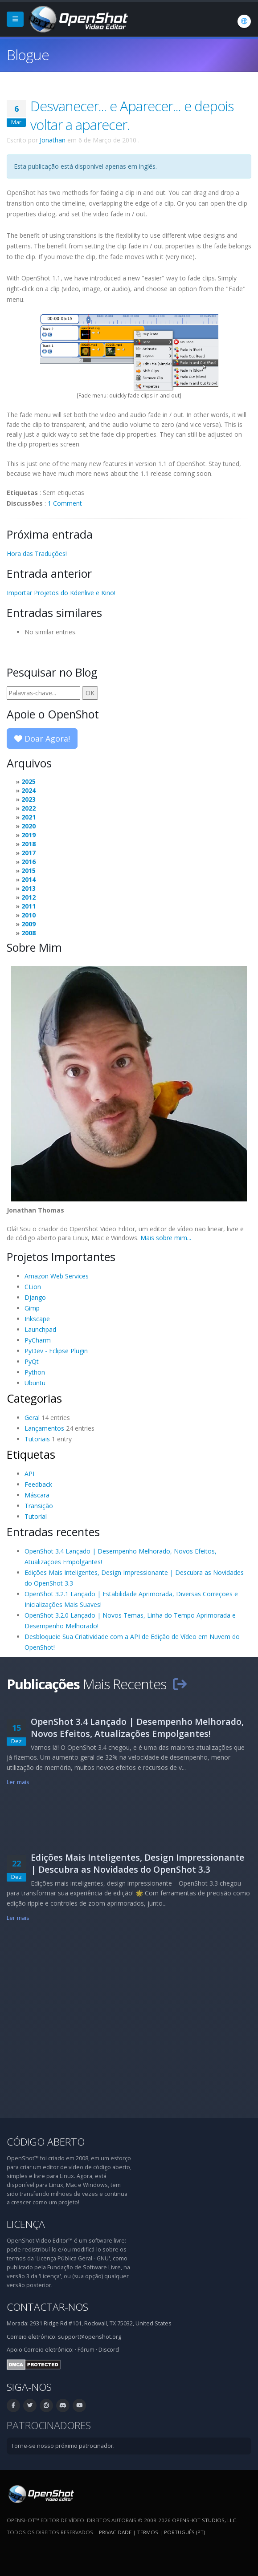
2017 (28, 852)
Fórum (86, 2349)
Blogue (28, 54)
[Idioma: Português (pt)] (244, 21)
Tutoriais (37, 1439)
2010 (28, 915)
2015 (28, 870)
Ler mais (18, 1782)
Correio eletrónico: (49, 2349)
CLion (33, 1286)
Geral (32, 1417)
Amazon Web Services (57, 1276)
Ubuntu (35, 1383)
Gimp (32, 1308)
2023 (28, 799)
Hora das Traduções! (37, 553)
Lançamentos (44, 1428)
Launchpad (40, 1329)
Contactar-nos (47, 2307)
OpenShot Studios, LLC (204, 2520)
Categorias (34, 1398)
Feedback (38, 1484)
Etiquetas (31, 1454)
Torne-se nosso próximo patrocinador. (63, 2446)
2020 (28, 826)
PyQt (32, 1361)
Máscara (37, 1495)
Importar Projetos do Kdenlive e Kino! (61, 592)
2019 (28, 835)
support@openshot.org (89, 2337)
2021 (28, 817)
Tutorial (36, 1516)
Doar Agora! (42, 738)
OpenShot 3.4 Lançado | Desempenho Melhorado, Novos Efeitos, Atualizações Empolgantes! (137, 1728)
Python (35, 1372)
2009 (28, 924)
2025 (28, 781)
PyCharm (38, 1340)
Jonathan (53, 140)
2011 (28, 906)
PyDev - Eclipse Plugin (56, 1351)
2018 (28, 844)
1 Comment (65, 503)
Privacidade (115, 2532)
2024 (28, 790)
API (29, 1473)
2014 (28, 879)
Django (35, 1297)
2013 (28, 888)
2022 (28, 808)
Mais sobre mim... (165, 1237)
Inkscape (37, 1318)
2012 (28, 897)
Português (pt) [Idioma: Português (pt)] (184, 2532)
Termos (147, 2532)
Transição (39, 1505)
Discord (108, 2349)
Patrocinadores (49, 2425)
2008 (28, 933)
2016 (28, 861)
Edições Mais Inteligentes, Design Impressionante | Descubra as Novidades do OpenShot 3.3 (137, 1863)
